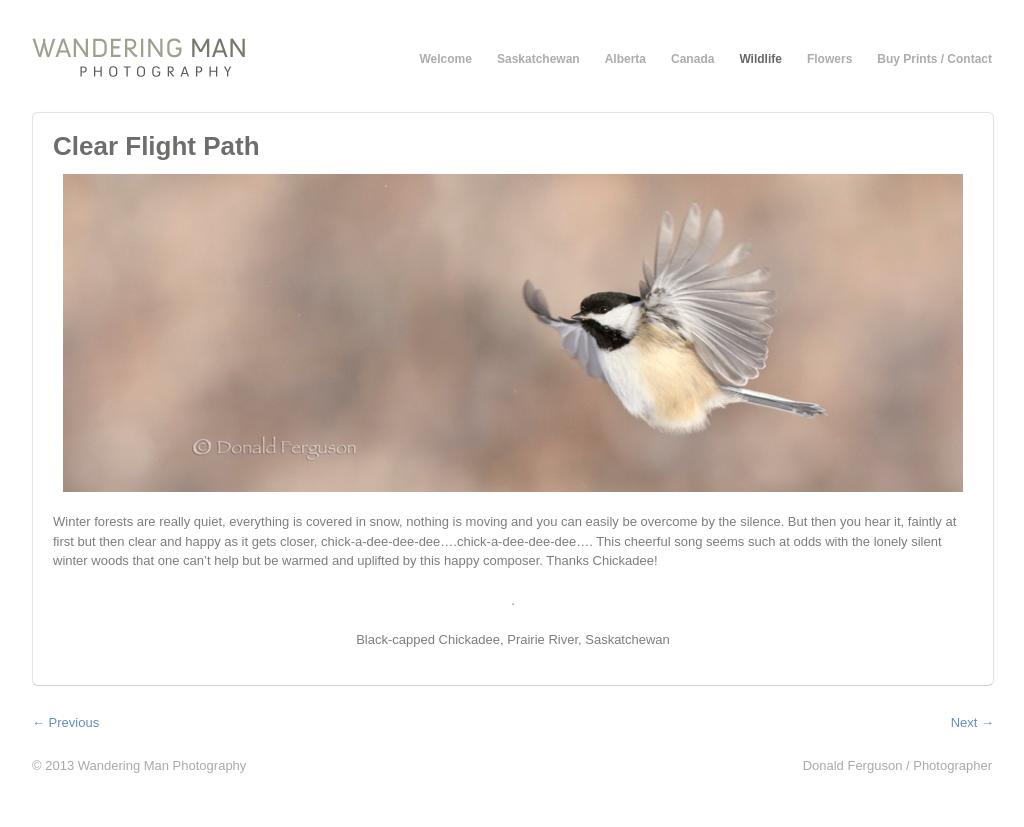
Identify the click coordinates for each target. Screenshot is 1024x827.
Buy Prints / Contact (934, 59)
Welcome (446, 59)
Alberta (625, 59)
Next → (972, 722)
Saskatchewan (538, 59)
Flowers (829, 59)
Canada (692, 59)
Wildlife (760, 59)
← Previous (65, 722)
